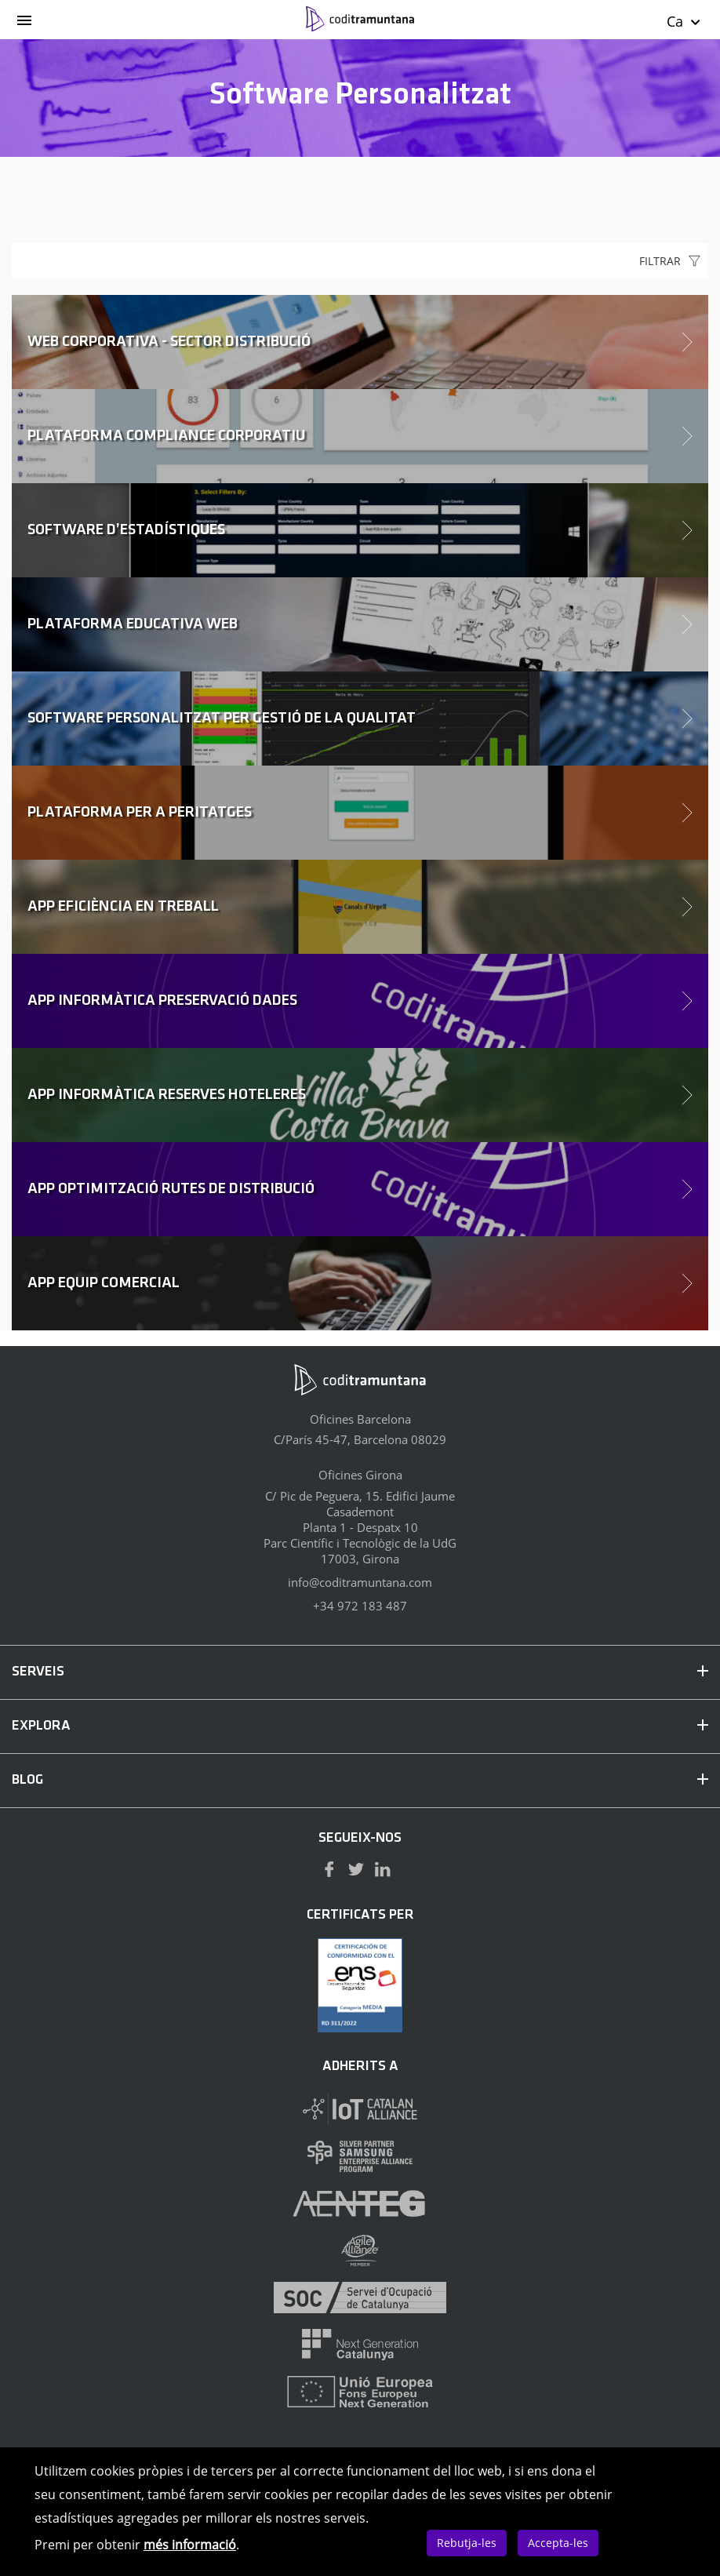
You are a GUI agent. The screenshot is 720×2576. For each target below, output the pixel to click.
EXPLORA (360, 1726)
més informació (190, 2544)
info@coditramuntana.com (360, 1582)
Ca (684, 21)
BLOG (360, 1780)
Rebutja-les (466, 2542)
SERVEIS (360, 1672)
